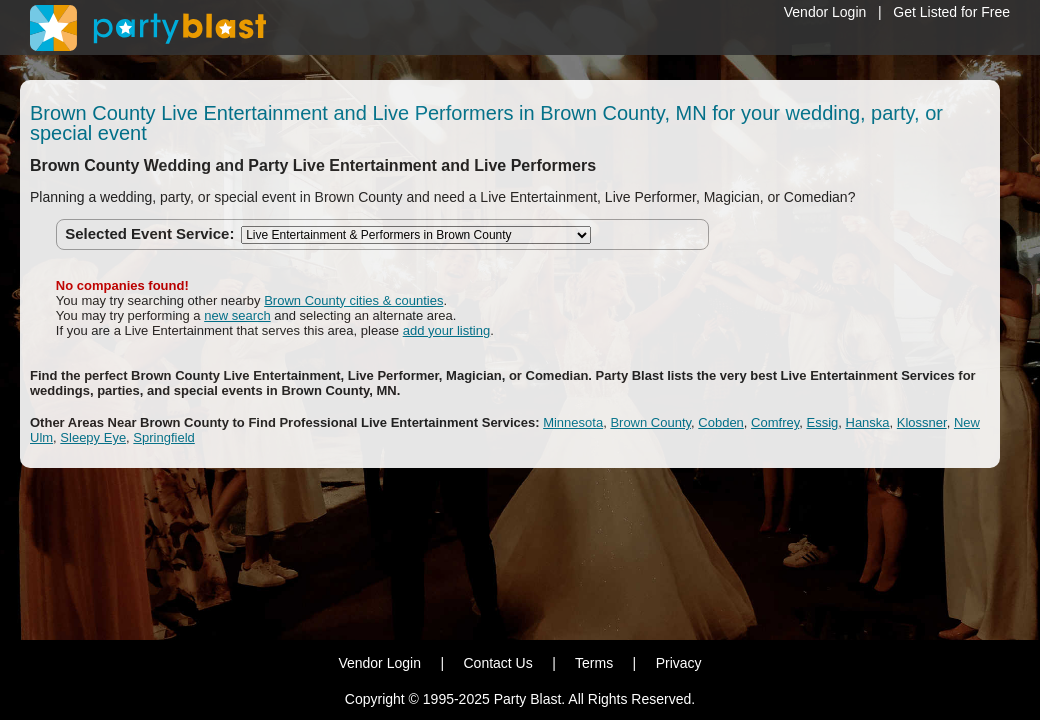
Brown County (650, 422)
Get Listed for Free (951, 12)
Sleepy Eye (93, 437)
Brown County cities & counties (353, 300)
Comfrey (775, 422)
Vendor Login (825, 12)
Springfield (163, 437)
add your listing (446, 330)
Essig (822, 422)
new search (237, 315)
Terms (594, 663)
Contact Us (497, 663)
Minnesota (573, 422)
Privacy (679, 663)
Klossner (922, 422)
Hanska (868, 422)
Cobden (721, 422)
